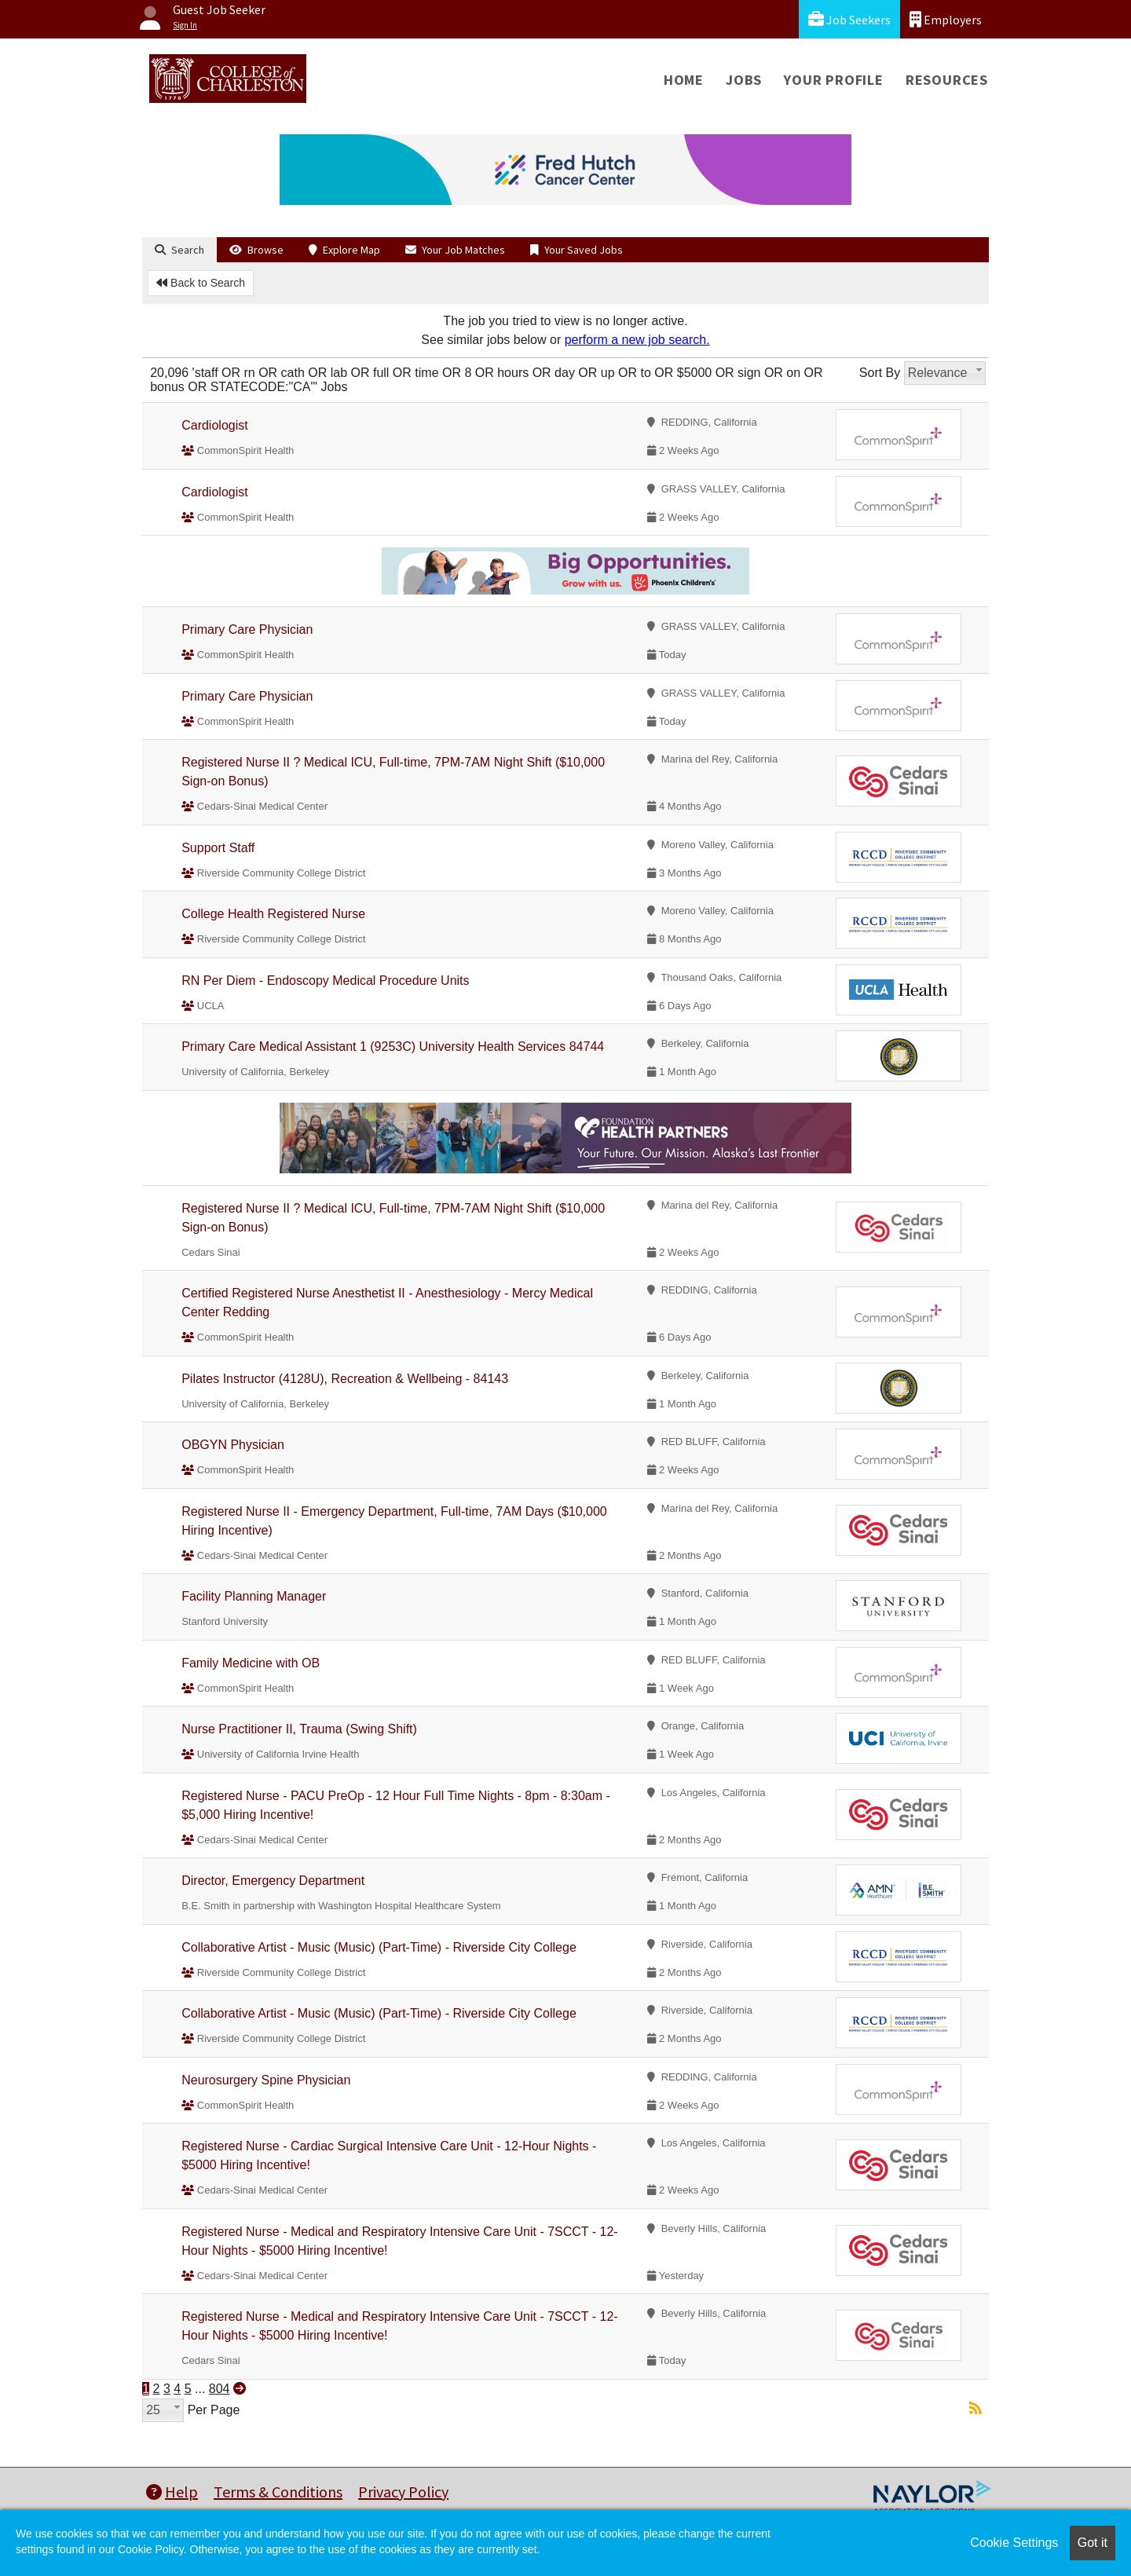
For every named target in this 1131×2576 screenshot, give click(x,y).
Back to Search (200, 282)
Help (172, 2491)
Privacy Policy (403, 2491)
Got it (1092, 2542)
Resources (947, 80)
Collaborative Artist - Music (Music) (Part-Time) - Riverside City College (378, 1947)
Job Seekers (849, 19)
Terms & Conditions (278, 2491)
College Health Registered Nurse (273, 913)
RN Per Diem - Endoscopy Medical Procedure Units (325, 980)
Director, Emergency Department (272, 1880)
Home (684, 80)
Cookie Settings (1014, 2542)
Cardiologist (214, 425)
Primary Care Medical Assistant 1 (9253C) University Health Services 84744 (392, 1046)
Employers (946, 19)
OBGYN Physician (232, 1444)
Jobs (744, 80)
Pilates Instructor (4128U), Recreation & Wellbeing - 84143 (344, 1378)
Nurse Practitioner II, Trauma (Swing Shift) (299, 1729)
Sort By (879, 372)
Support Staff (217, 847)
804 (219, 2388)
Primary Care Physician (247, 629)
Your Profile (834, 80)
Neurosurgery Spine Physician (265, 2080)
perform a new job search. (637, 339)
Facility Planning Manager (253, 1596)
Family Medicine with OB (250, 1663)
